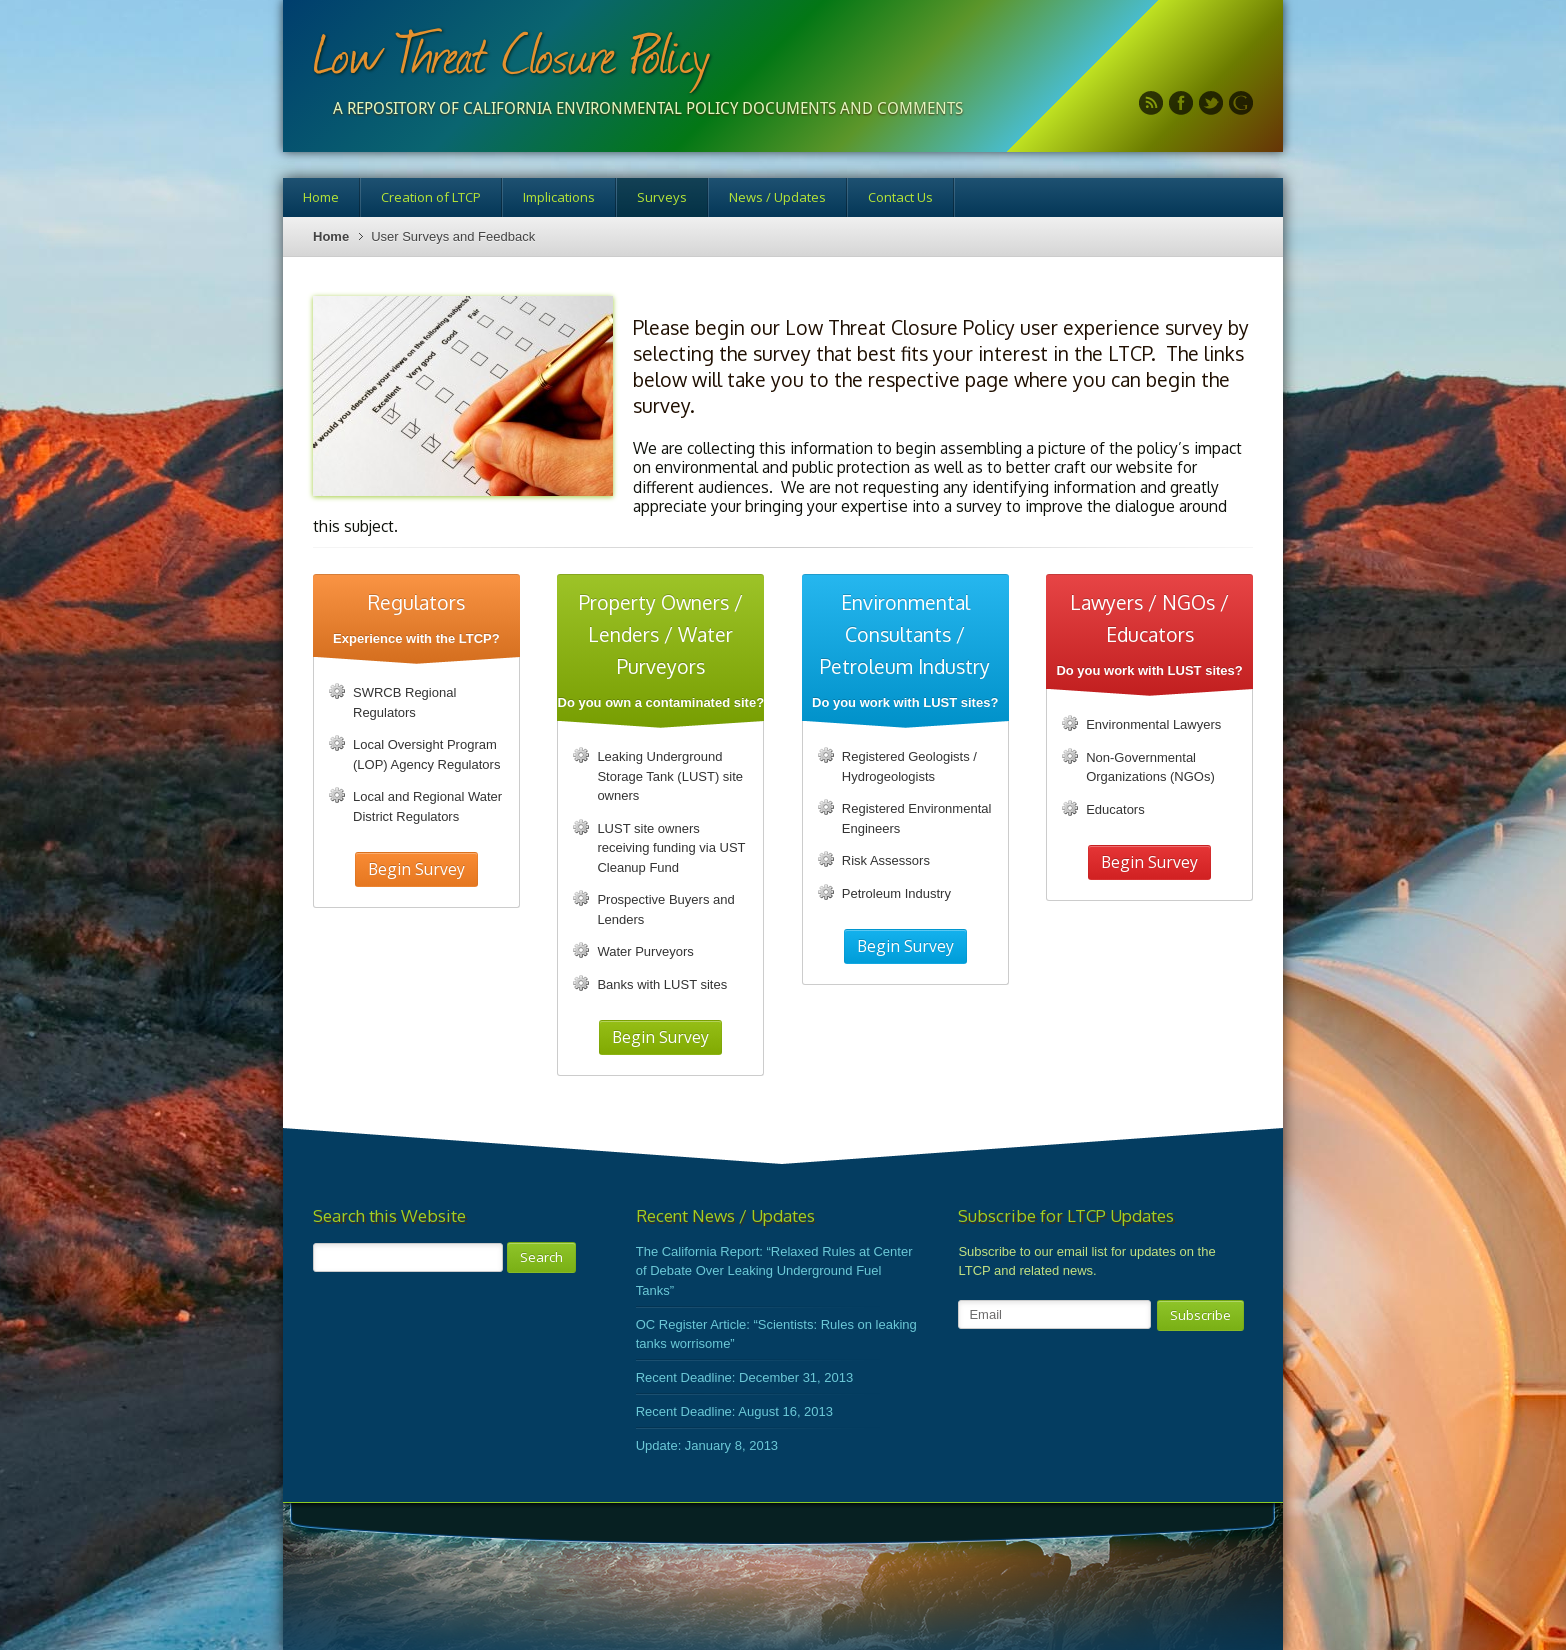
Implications (559, 197)
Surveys (662, 197)
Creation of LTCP (431, 197)
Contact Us (900, 197)
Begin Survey (416, 869)
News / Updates (777, 197)
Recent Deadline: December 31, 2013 (745, 1377)
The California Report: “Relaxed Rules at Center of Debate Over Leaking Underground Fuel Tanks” (774, 1271)
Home (321, 197)
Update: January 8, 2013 (707, 1445)
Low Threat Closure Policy (511, 52)
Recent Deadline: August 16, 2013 (734, 1411)
